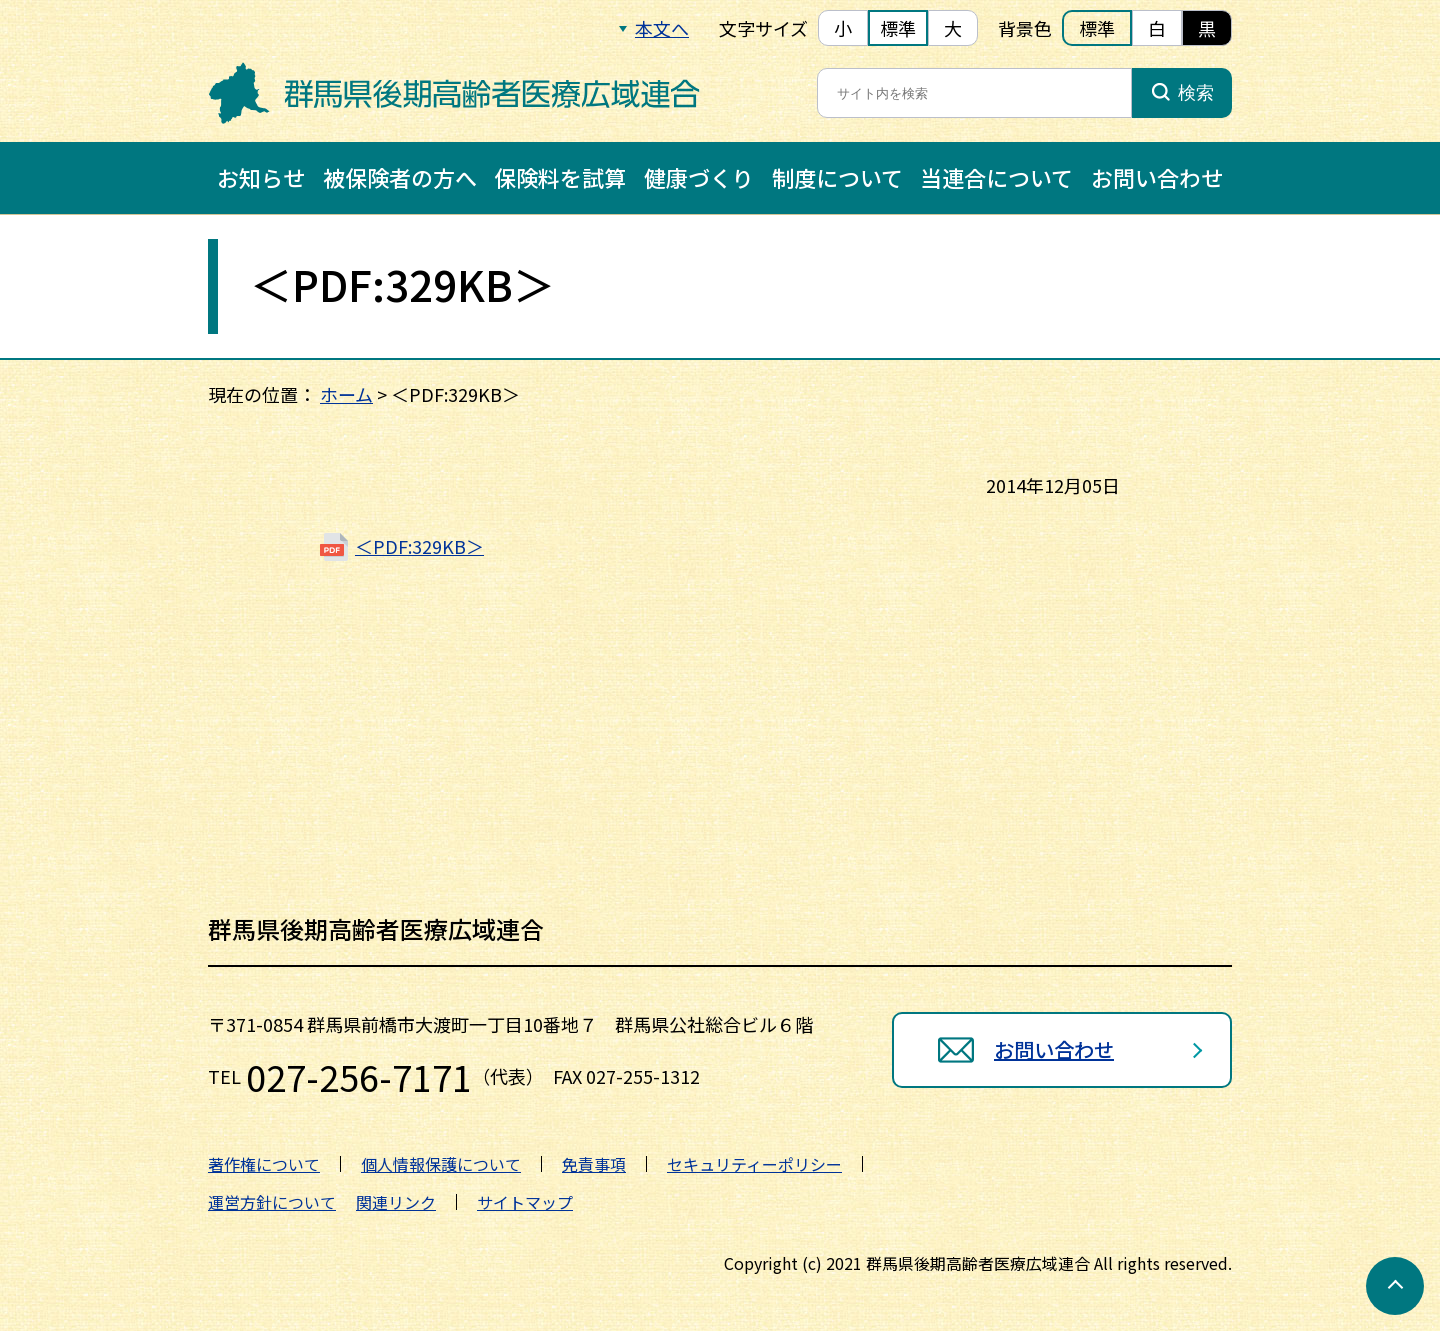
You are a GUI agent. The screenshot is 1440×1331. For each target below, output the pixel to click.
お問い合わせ (1157, 177)
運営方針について (272, 1202)
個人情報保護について (441, 1164)
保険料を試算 (560, 177)
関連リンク (396, 1202)
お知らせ (261, 177)
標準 (898, 28)
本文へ (662, 28)
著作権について (264, 1164)
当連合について (996, 177)
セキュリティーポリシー (754, 1164)
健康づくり (699, 177)
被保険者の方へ (400, 177)
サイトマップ (525, 1202)
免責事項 (594, 1164)
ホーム (346, 394)
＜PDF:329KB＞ (419, 546)
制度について (837, 177)
